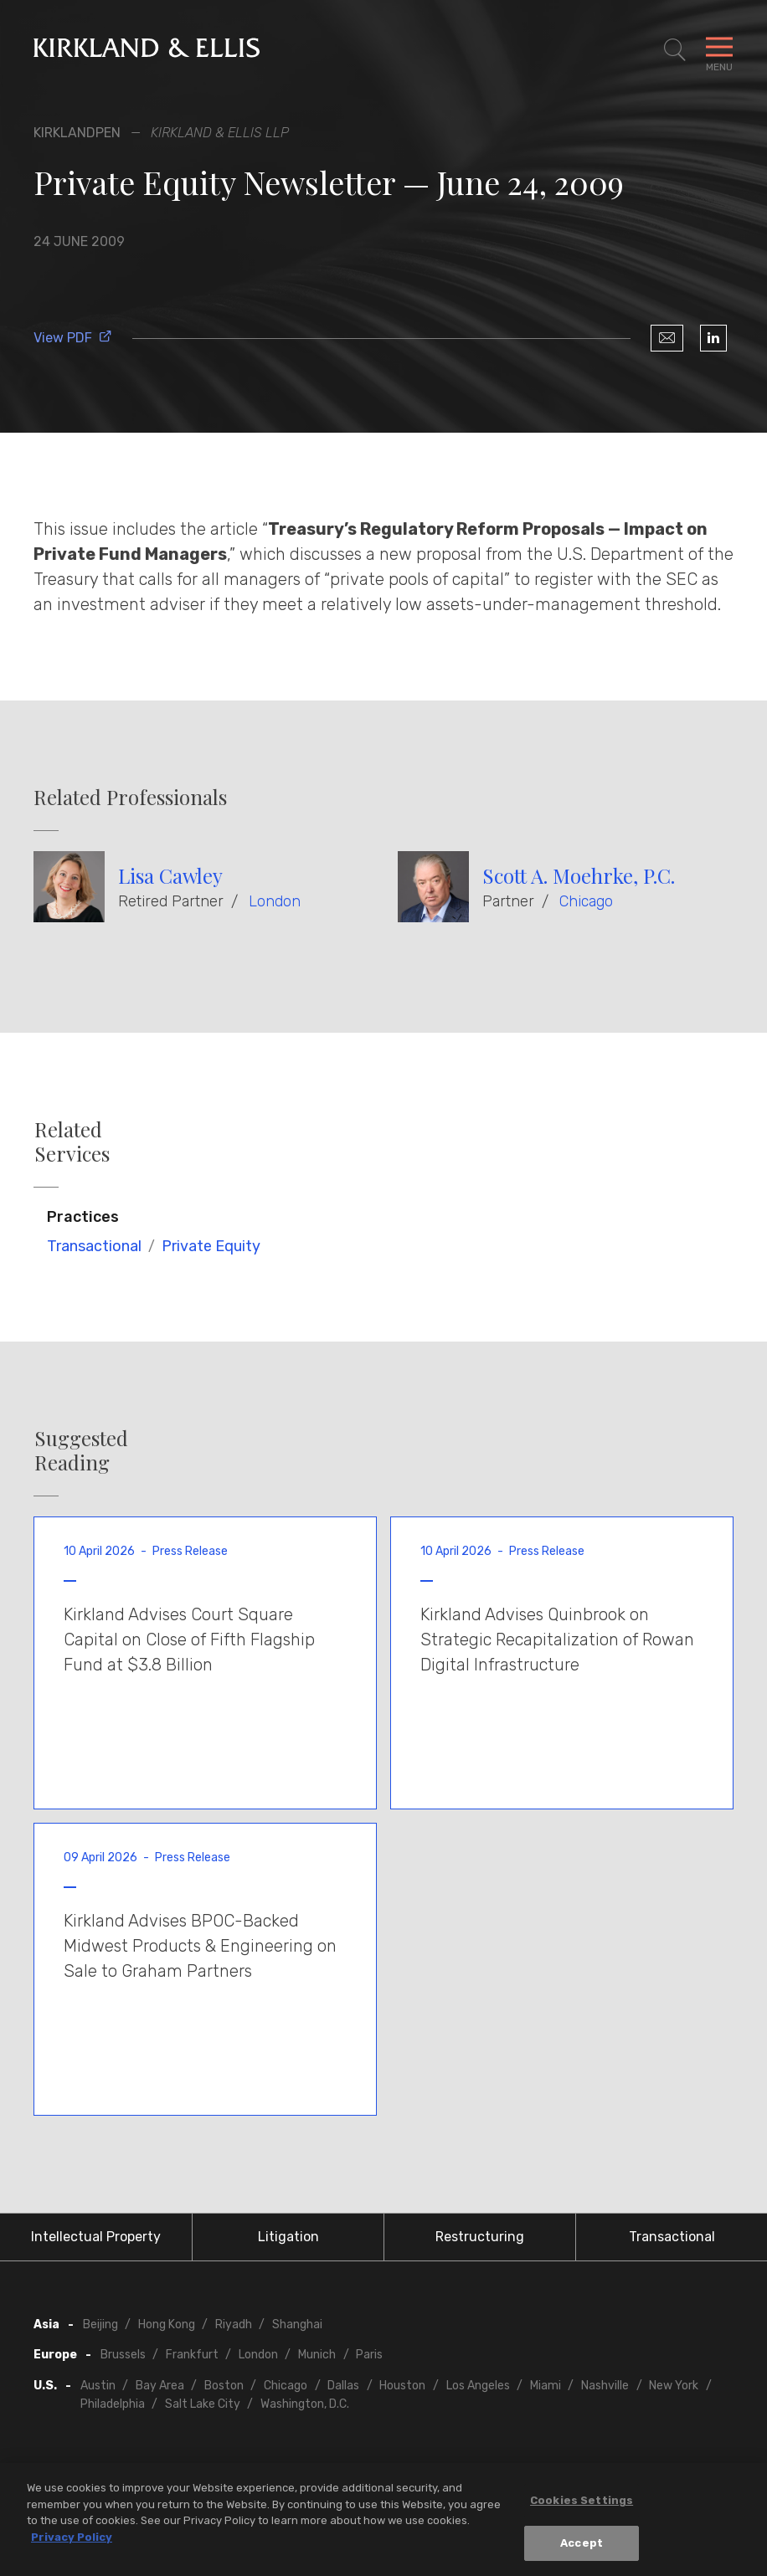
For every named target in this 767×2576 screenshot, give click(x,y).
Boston (224, 2385)
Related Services (72, 1141)
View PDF (72, 338)
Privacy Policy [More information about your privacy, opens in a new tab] (71, 2541)
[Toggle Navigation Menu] (719, 50)
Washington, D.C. (304, 2404)
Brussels (123, 2355)
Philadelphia (112, 2404)
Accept (581, 2548)
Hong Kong (166, 2324)
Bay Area (160, 2385)
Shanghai (297, 2324)
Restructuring (479, 2237)
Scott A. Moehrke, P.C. (578, 875)
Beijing (100, 2324)
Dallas (343, 2385)
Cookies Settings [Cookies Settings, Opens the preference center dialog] (581, 2505)
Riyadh (233, 2324)
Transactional (94, 1246)
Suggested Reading (81, 1450)
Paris (369, 2355)
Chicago (586, 901)
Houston (402, 2385)
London (275, 901)
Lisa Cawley (170, 875)
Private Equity (211, 1246)
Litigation (288, 2237)
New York (673, 2385)
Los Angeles (478, 2385)
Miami (545, 2385)
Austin (98, 2385)
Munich (317, 2355)
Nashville (605, 2385)
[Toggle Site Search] (674, 50)
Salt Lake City (202, 2404)
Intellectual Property (96, 2237)
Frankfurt (192, 2355)
